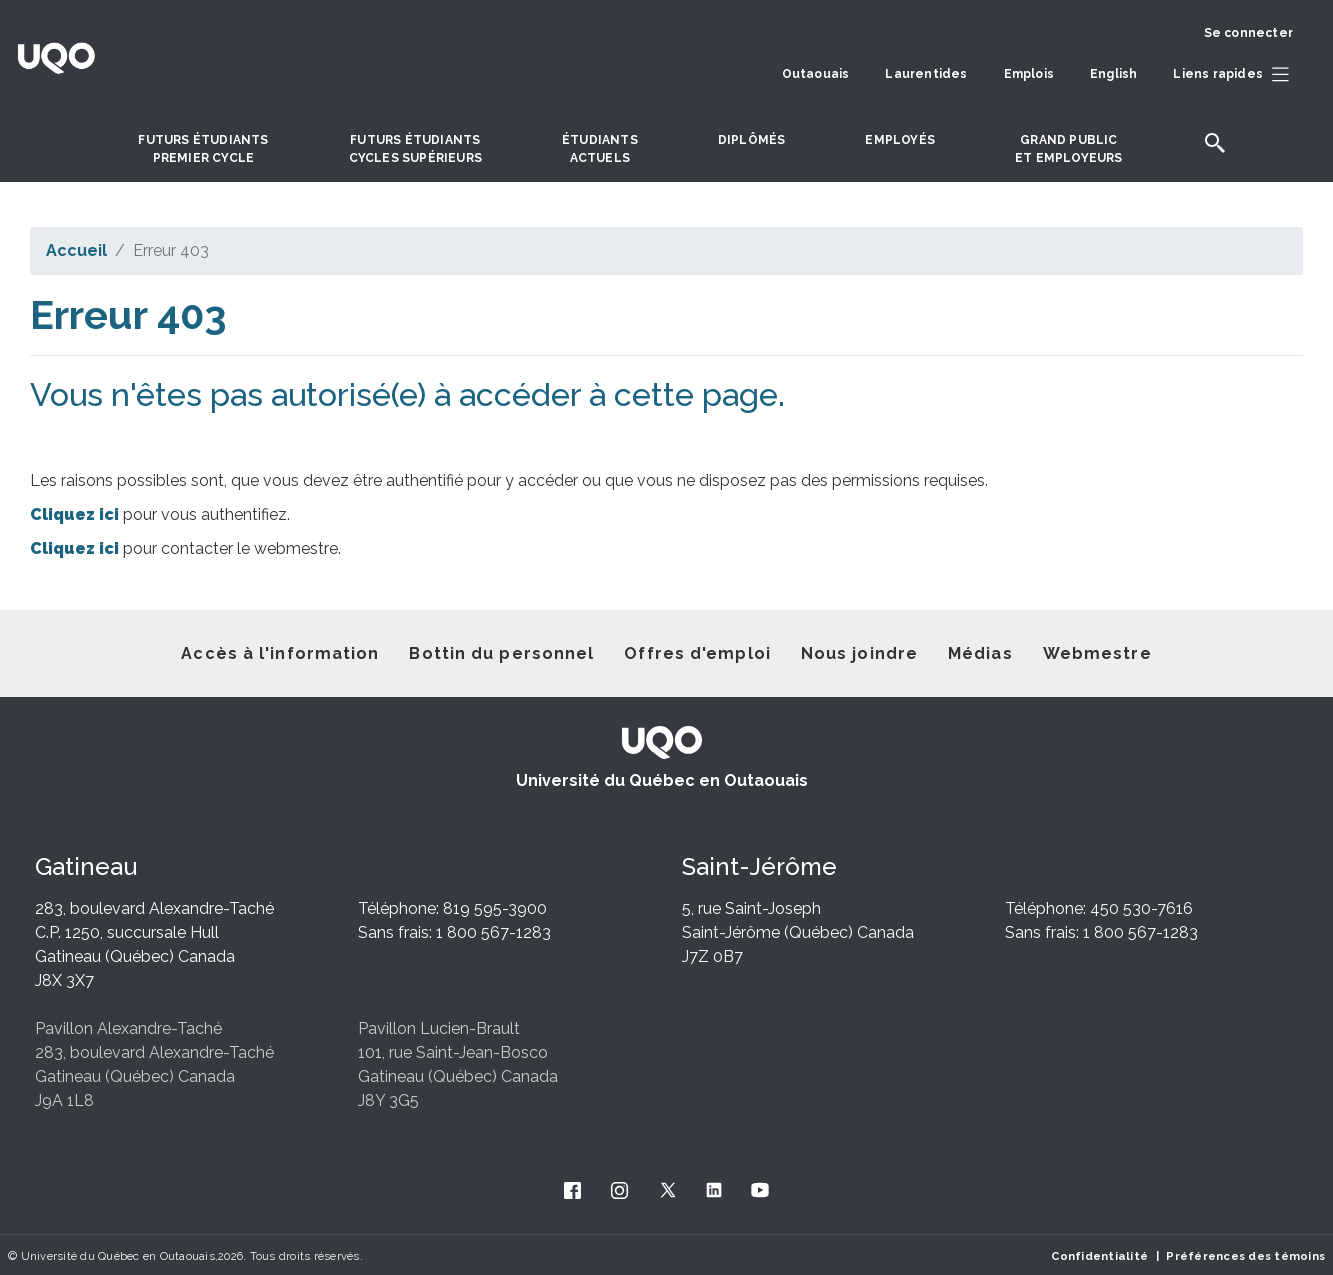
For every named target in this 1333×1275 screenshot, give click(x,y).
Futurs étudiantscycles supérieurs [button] (415, 149)
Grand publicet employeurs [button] (1069, 149)
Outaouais (816, 74)
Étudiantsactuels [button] (600, 149)
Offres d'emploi (697, 653)
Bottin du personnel (501, 653)
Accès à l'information (280, 653)
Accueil (76, 250)
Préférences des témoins (1245, 1256)
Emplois (1029, 74)
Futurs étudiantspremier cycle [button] (203, 149)
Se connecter (1248, 33)
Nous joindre (859, 653)
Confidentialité (1099, 1256)
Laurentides (926, 74)
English (1113, 74)
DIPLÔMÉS (752, 140)
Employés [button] (900, 140)
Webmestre (1097, 653)
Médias (980, 653)
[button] (1236, 75)
